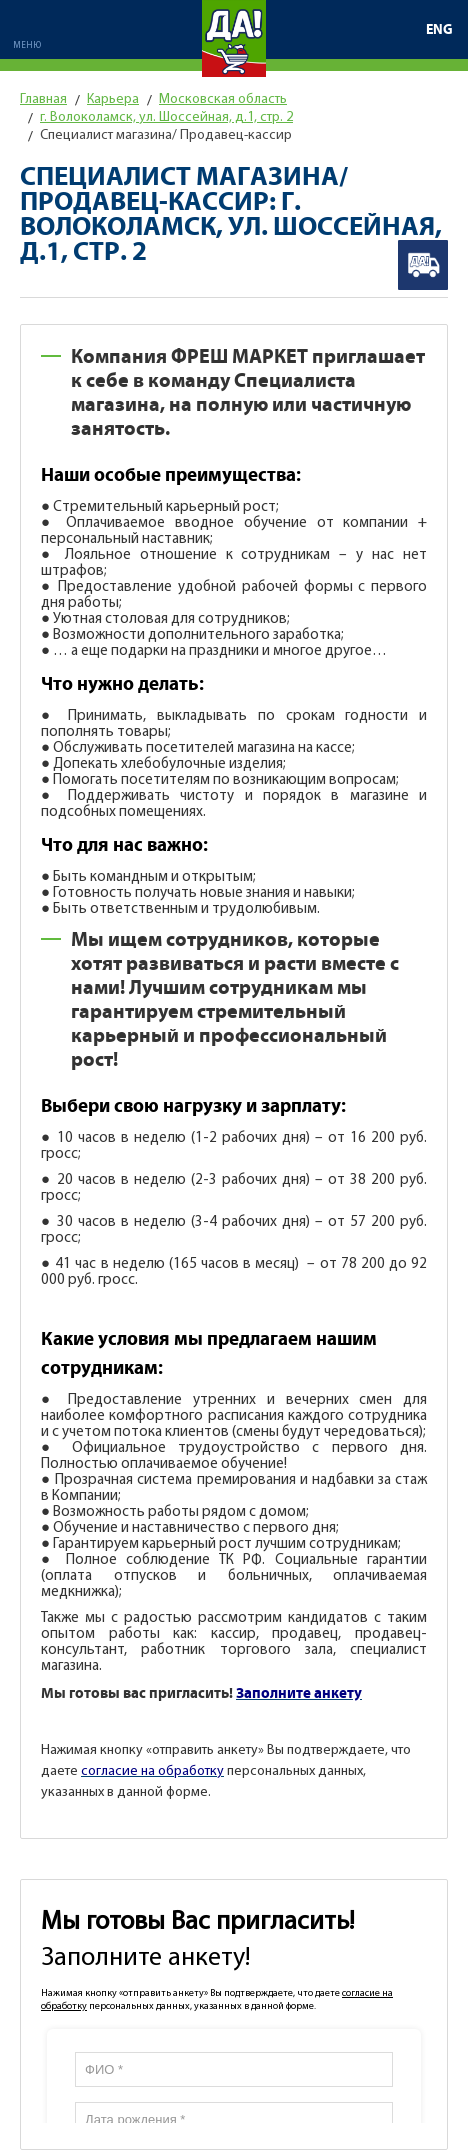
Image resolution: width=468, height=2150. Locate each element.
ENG (439, 30)
